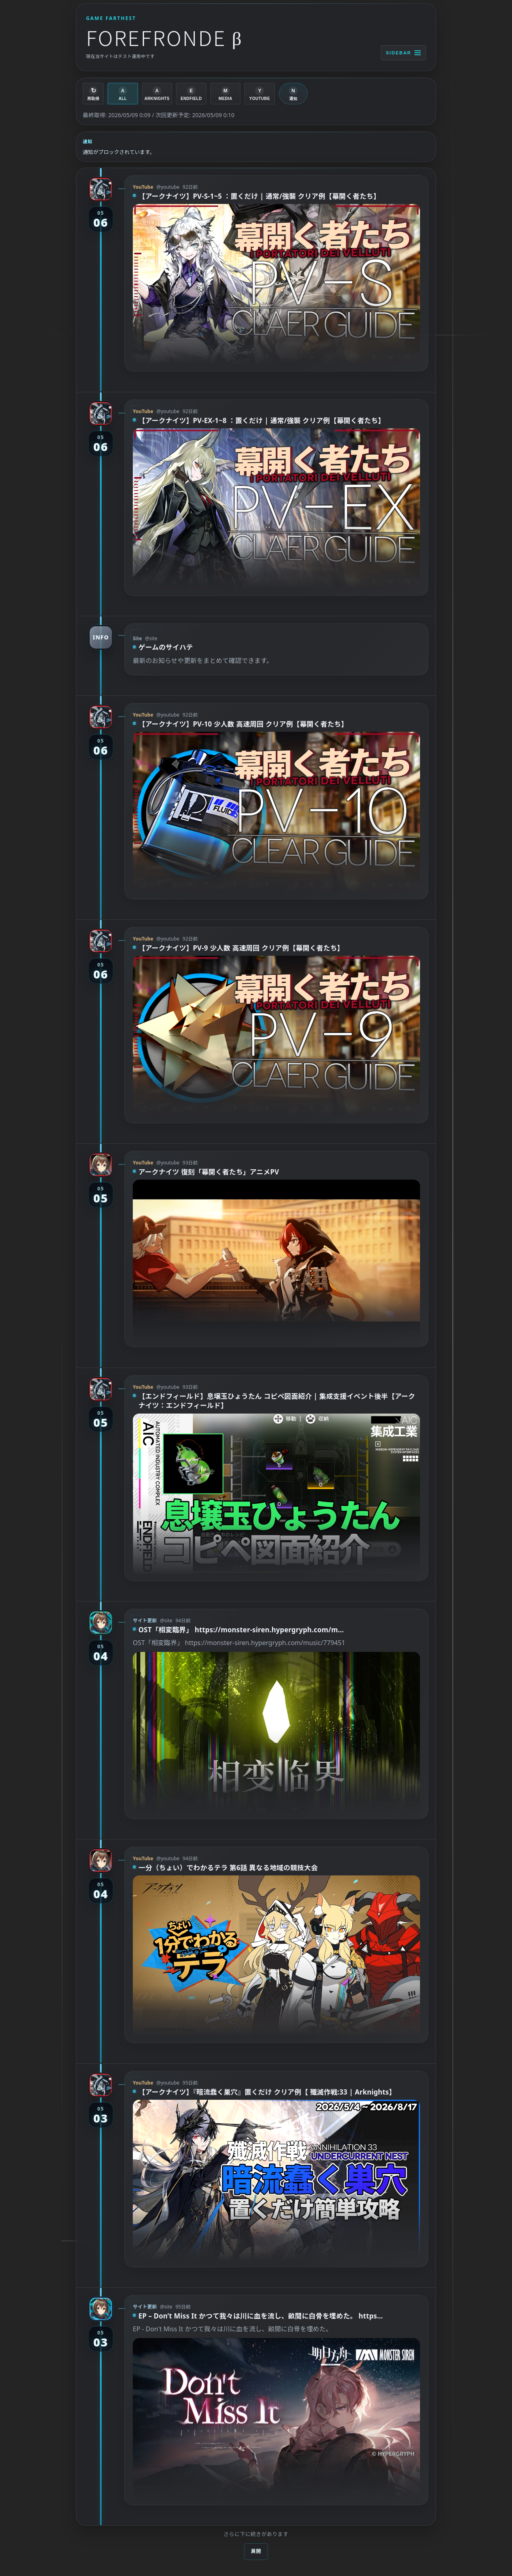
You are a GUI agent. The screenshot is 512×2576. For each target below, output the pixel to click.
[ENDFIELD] (191, 93)
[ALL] (123, 93)
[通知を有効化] (293, 93)
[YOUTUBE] (259, 93)
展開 (256, 2551)
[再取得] (93, 93)
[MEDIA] (225, 93)
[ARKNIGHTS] (157, 93)
